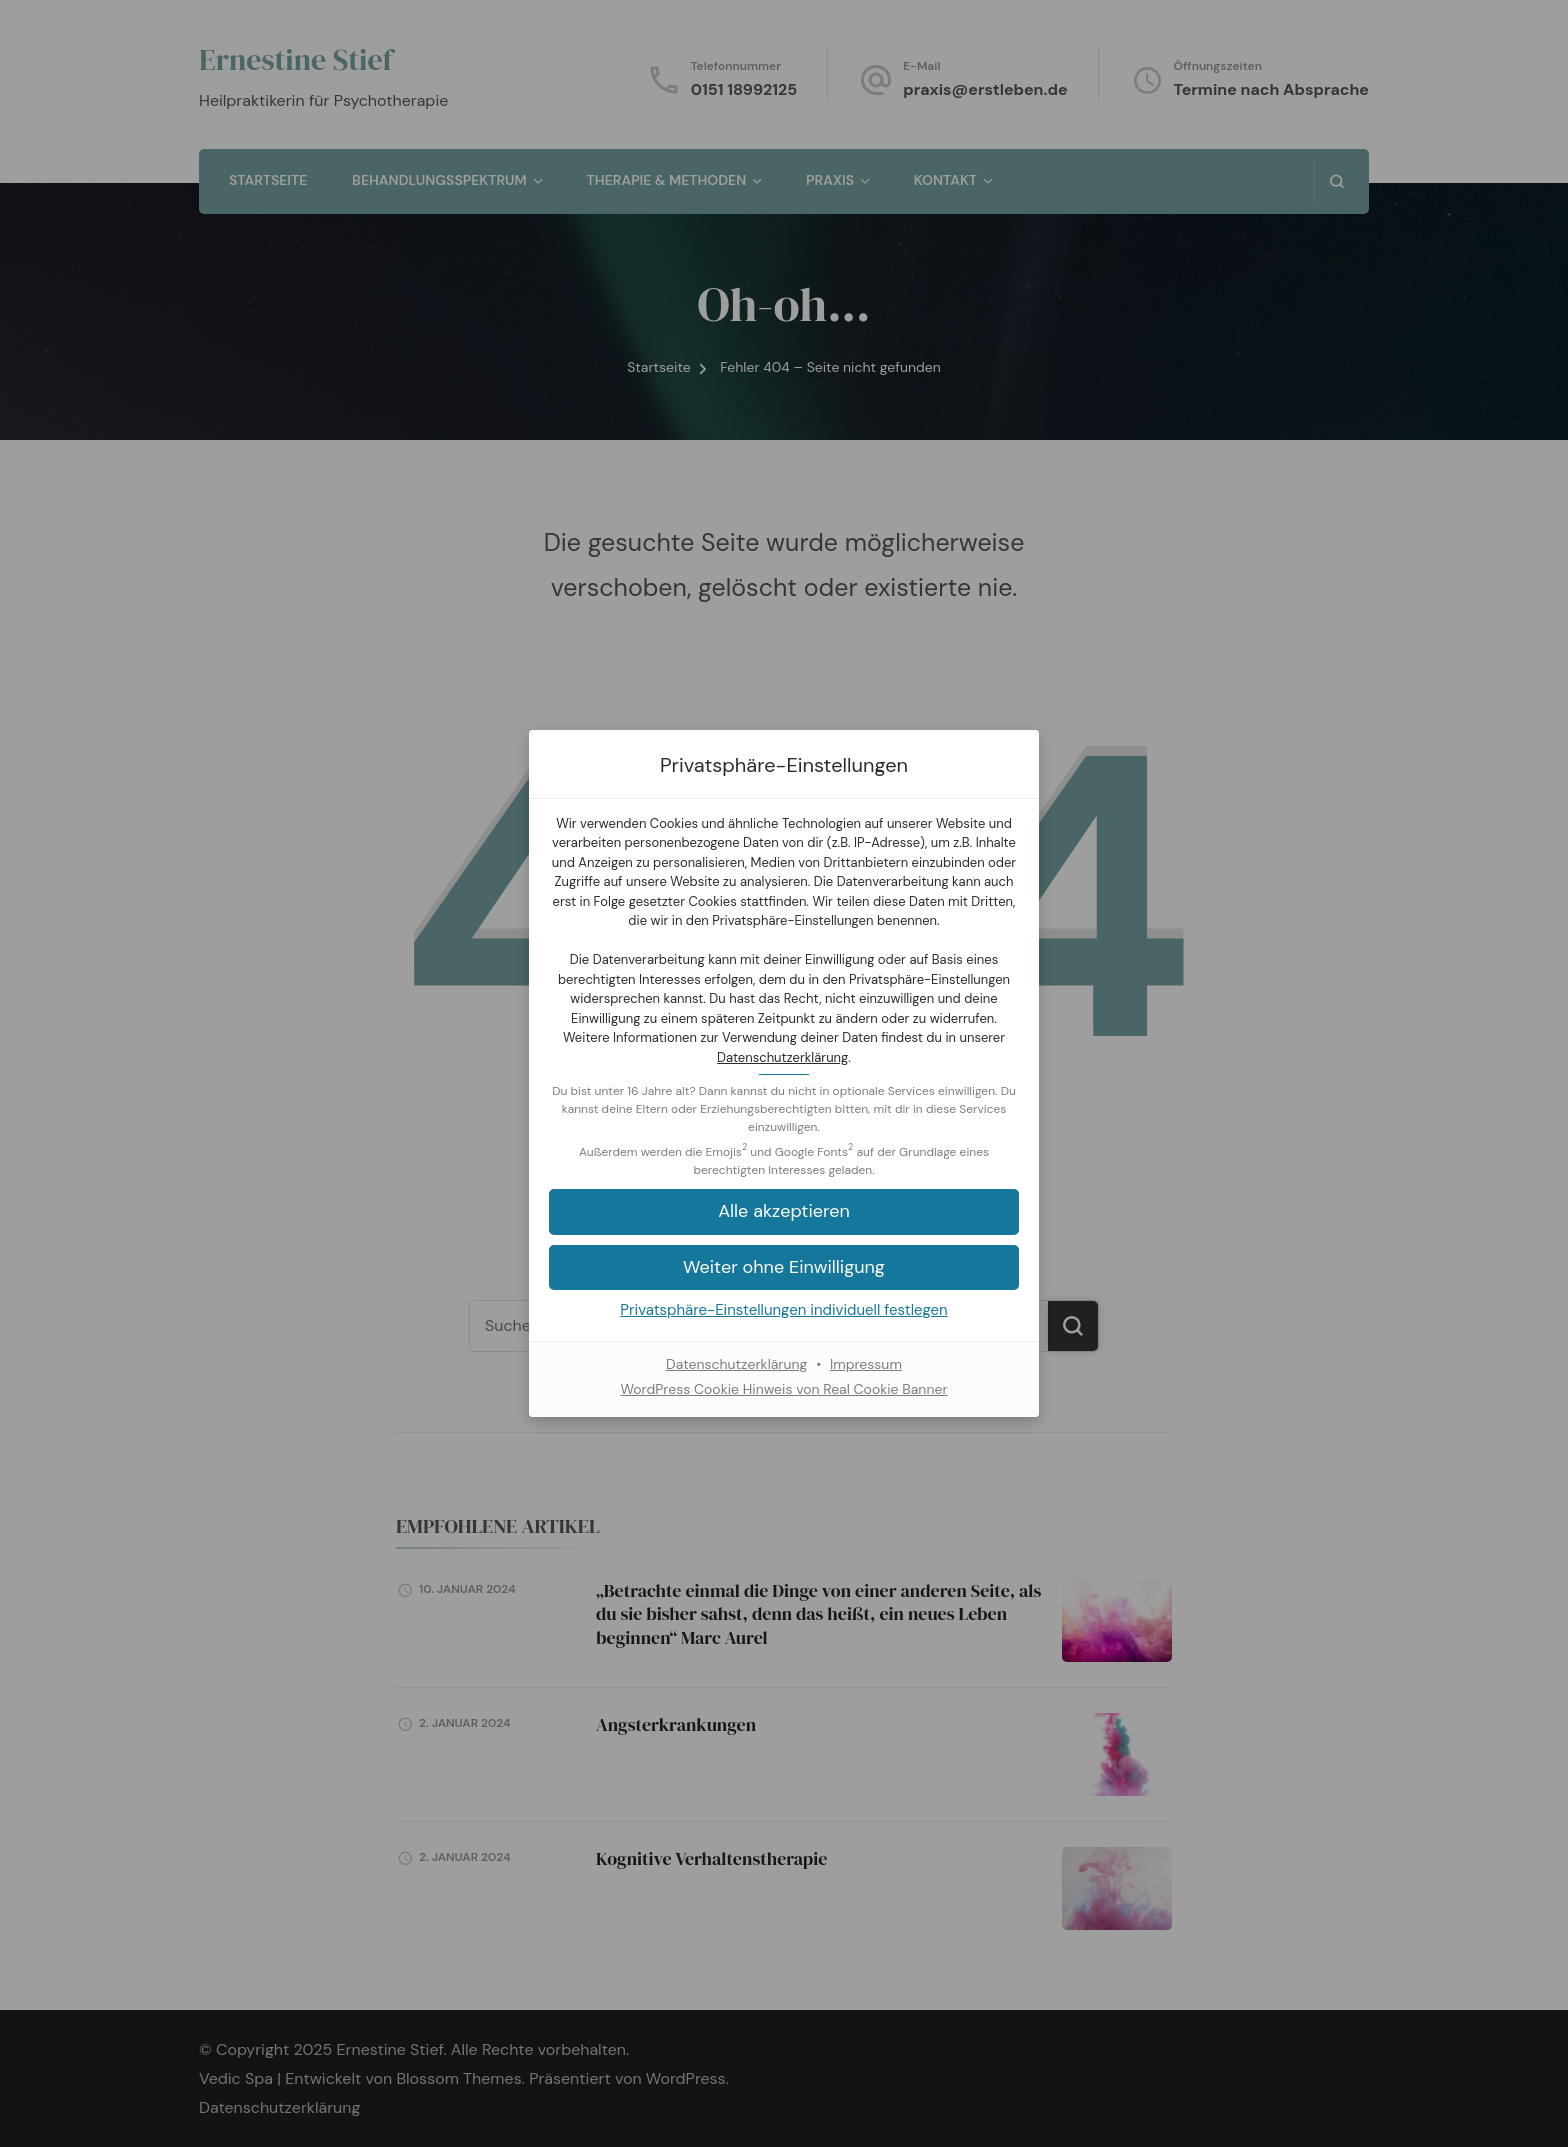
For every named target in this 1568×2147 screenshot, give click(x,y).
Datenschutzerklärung (782, 1057)
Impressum (866, 1364)
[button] (784, 1211)
